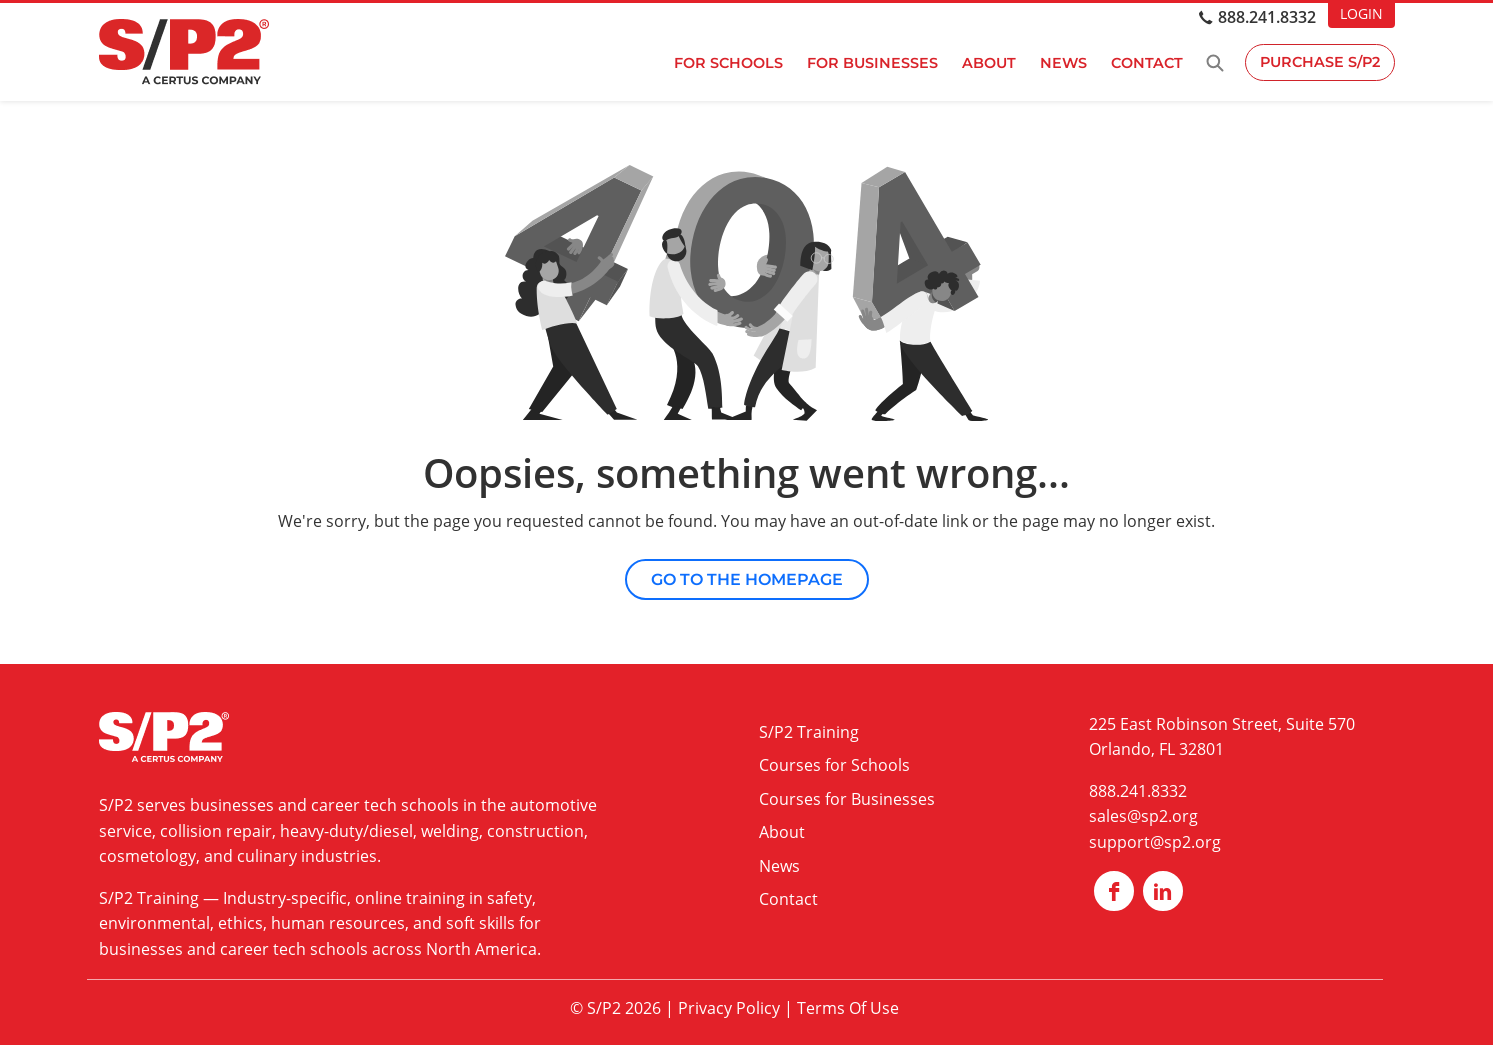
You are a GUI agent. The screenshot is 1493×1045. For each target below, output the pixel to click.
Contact (1145, 63)
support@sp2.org (1155, 842)
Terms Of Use (848, 1008)
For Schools (726, 63)
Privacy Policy (729, 1008)
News (1061, 63)
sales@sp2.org (1143, 816)
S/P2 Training (149, 898)
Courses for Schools (834, 765)
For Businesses (870, 63)
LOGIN (1361, 13)
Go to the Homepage (747, 579)
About (987, 63)
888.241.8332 (1267, 17)
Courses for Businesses (847, 799)
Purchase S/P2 (1319, 63)
